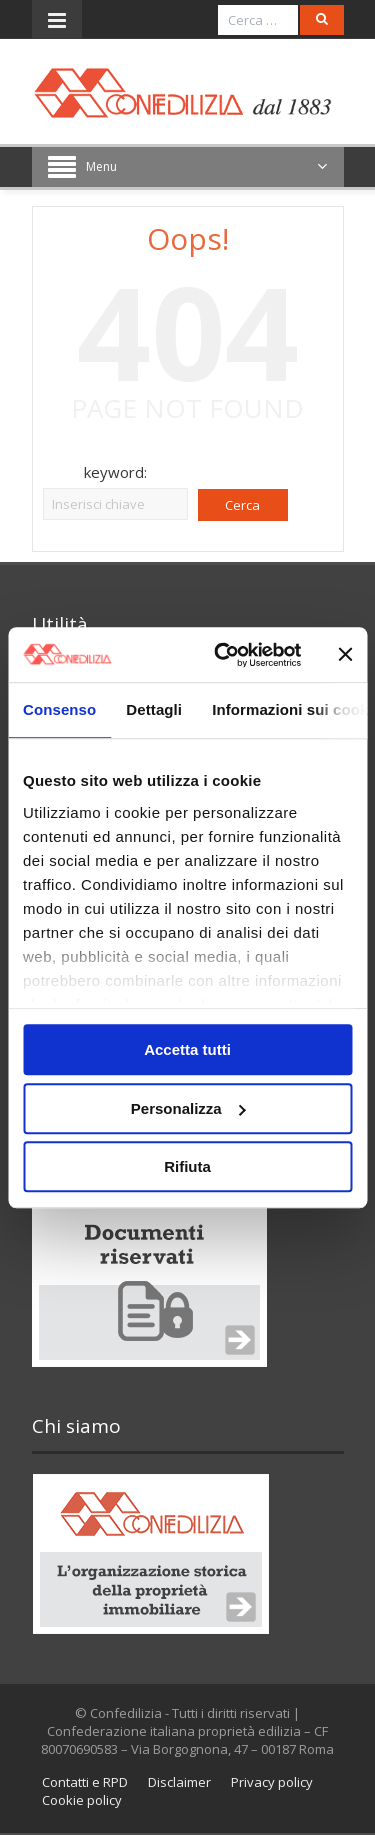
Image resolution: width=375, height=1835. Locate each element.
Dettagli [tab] (154, 709)
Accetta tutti (187, 1049)
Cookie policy (82, 1800)
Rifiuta (187, 1166)
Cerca (242, 505)
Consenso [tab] (59, 709)
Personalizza (188, 1108)
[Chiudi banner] (345, 655)
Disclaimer (179, 1782)
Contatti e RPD (85, 1782)
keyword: (115, 472)
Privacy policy (272, 1782)
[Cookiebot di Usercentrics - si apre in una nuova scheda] (223, 655)
